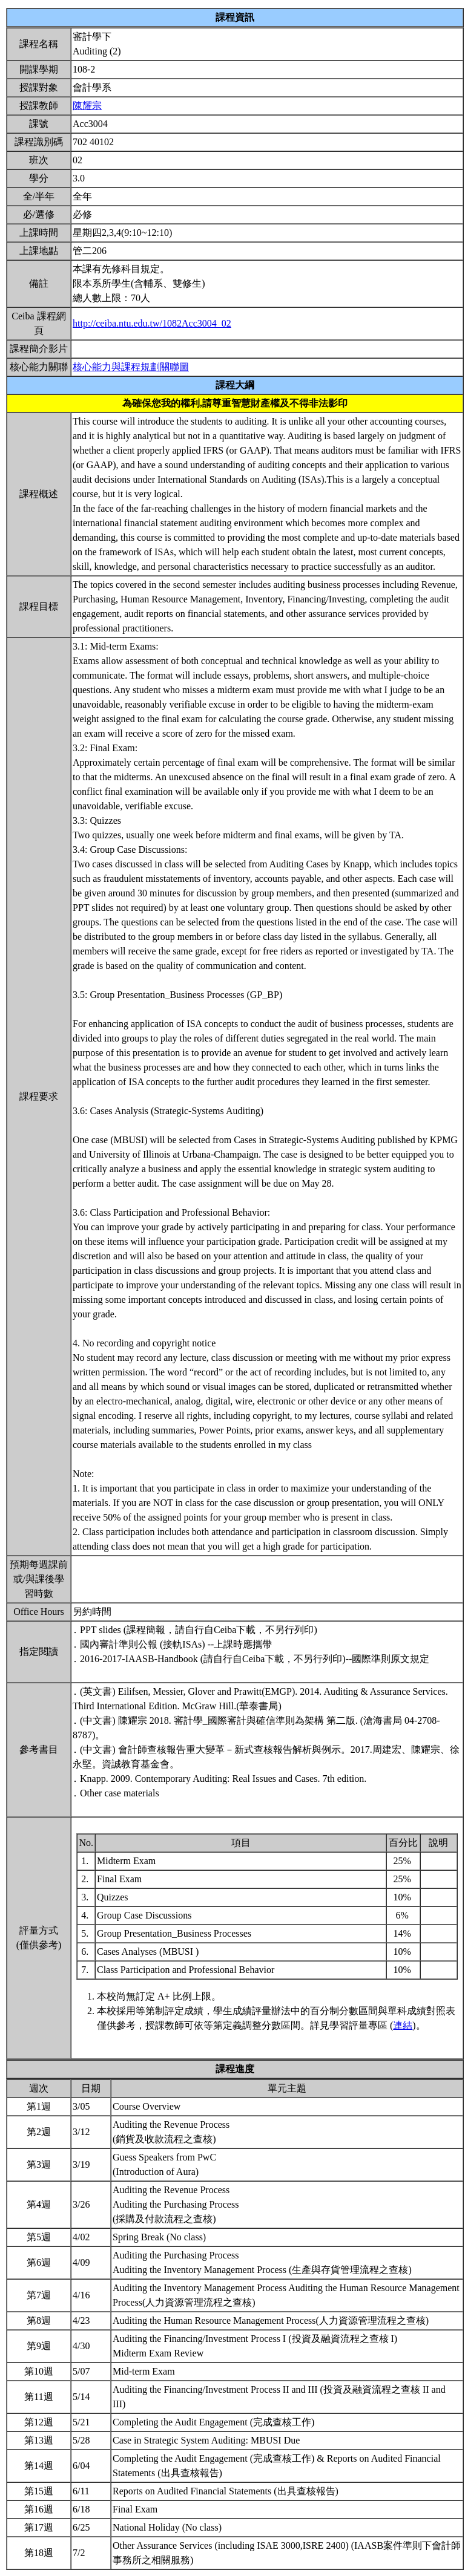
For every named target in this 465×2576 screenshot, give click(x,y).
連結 (402, 2025)
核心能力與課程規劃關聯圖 (131, 367)
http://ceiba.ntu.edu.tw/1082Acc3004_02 (152, 323)
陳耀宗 (87, 105)
